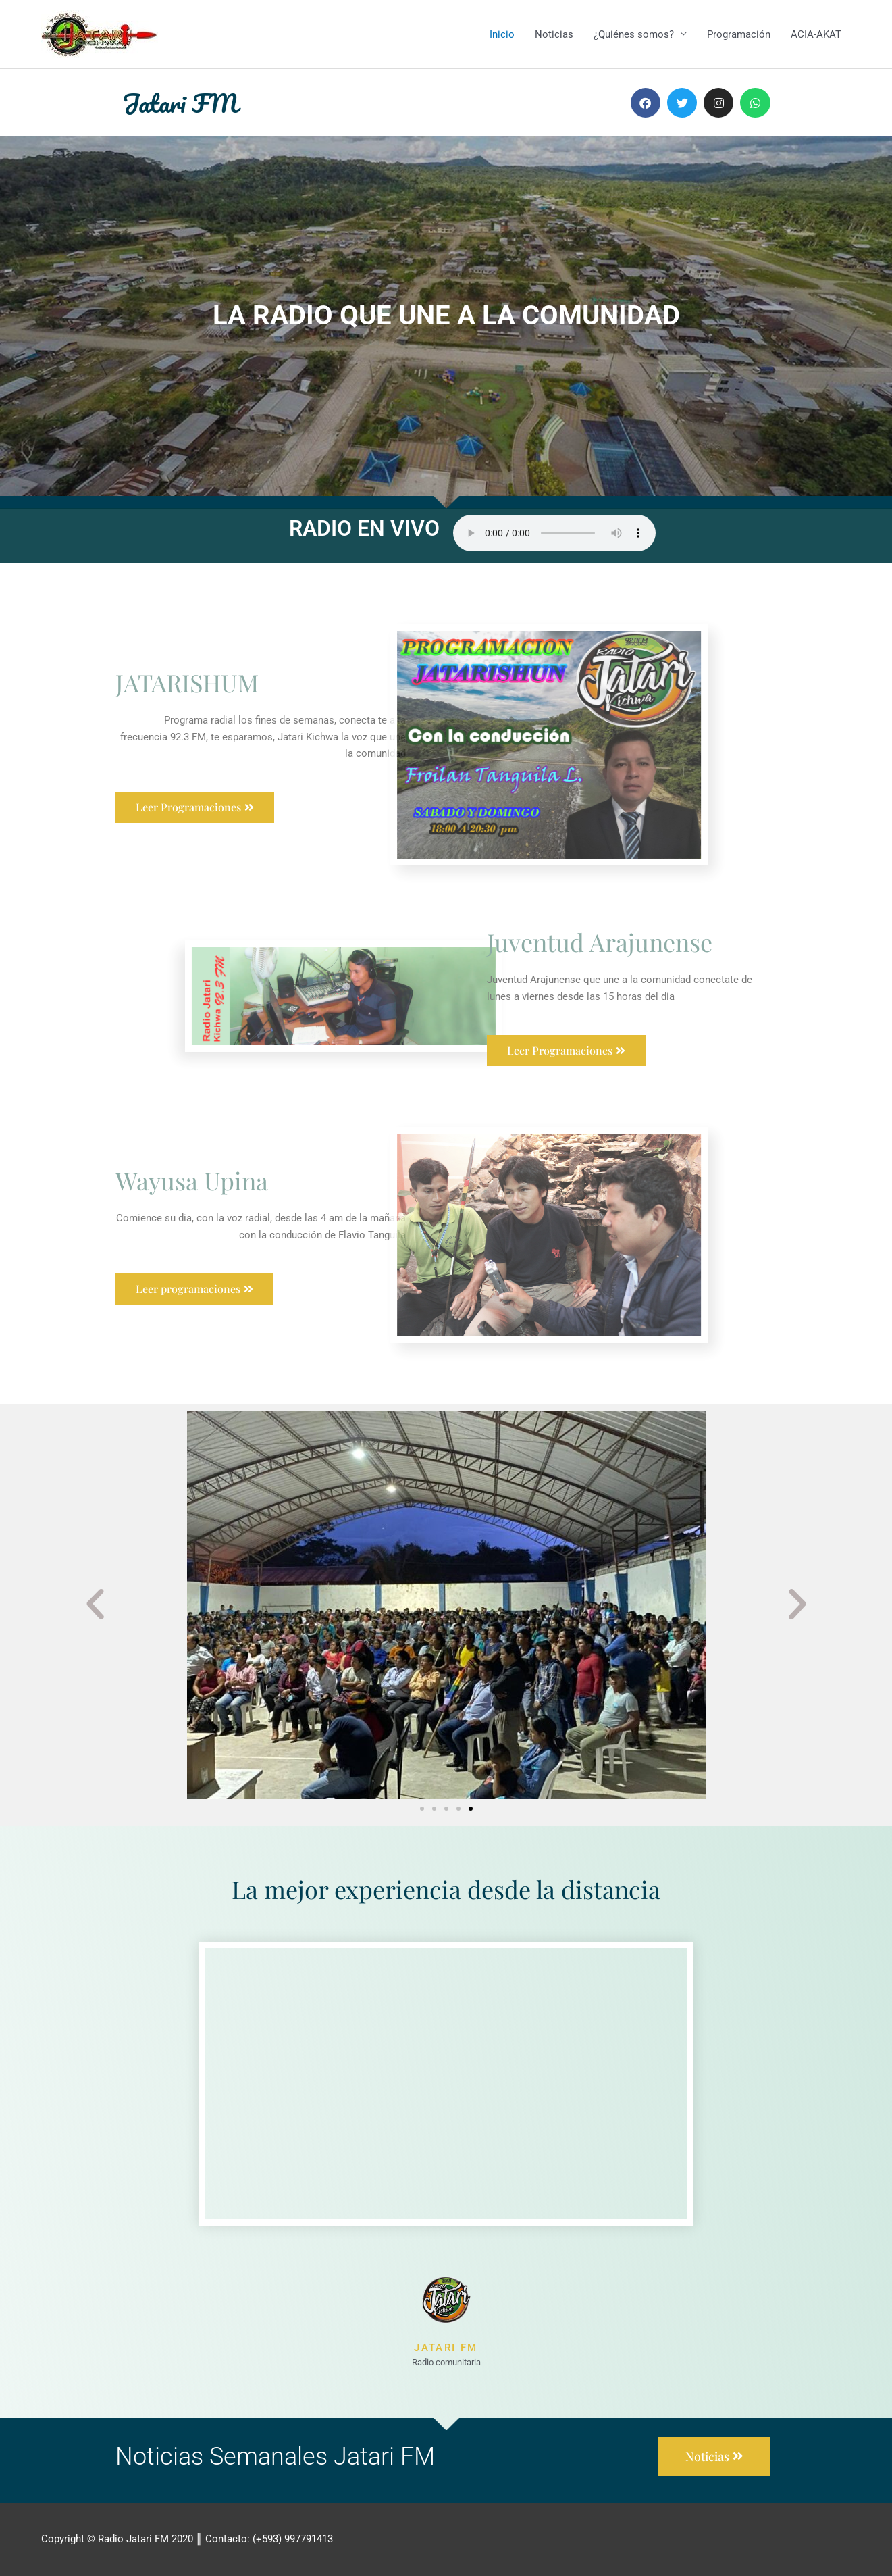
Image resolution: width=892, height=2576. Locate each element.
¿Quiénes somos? (634, 34)
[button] (95, 1604)
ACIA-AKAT (816, 34)
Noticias (554, 34)
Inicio (502, 34)
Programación (738, 34)
